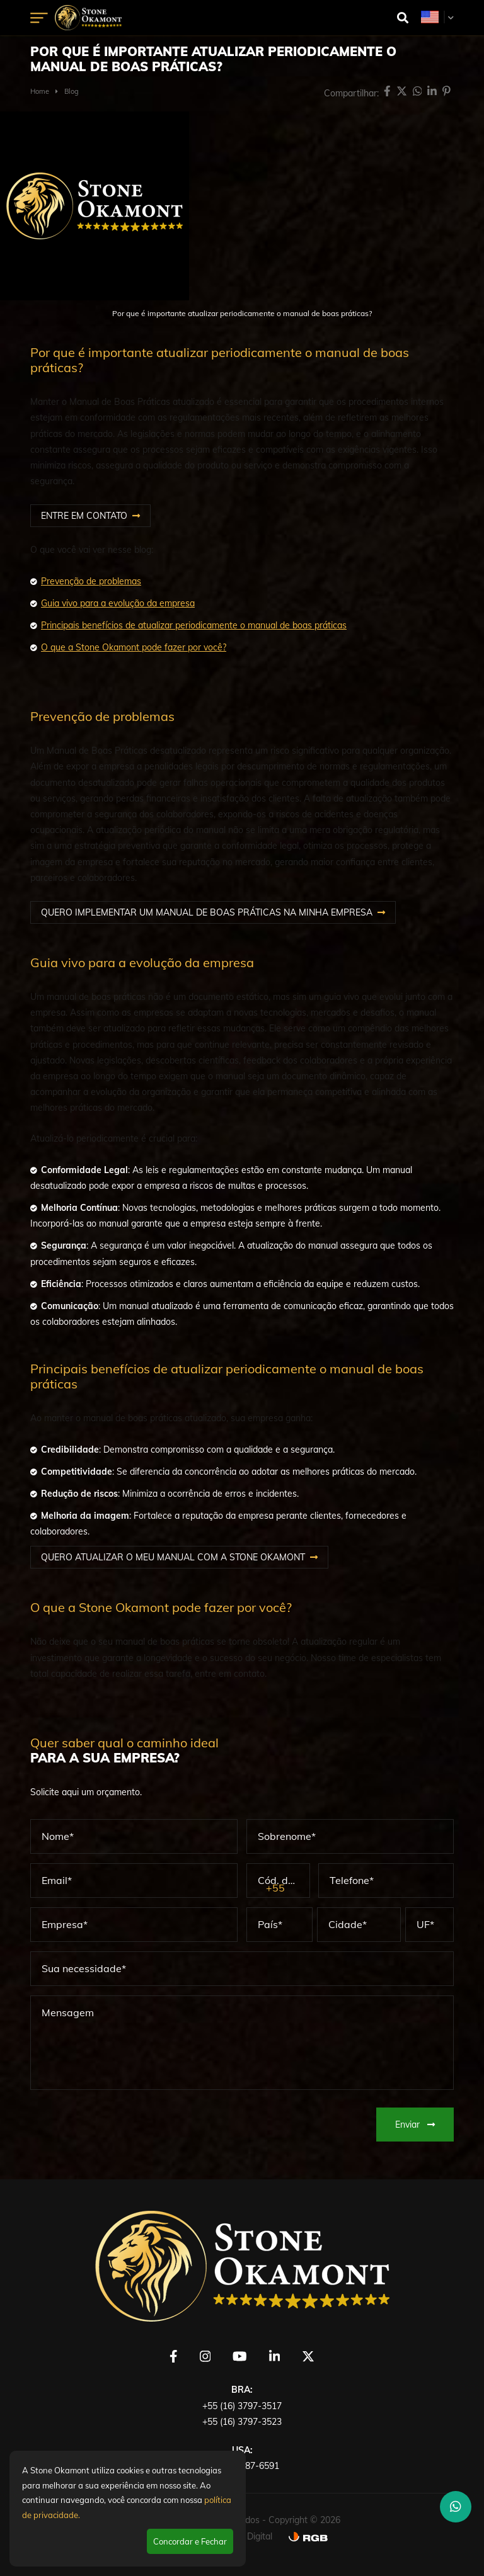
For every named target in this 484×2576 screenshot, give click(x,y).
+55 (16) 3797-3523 (242, 2421)
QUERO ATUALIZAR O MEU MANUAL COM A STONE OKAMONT (173, 1557)
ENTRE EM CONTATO (84, 515)
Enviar (415, 2124)
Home (39, 91)
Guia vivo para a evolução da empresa (118, 603)
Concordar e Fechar (190, 2541)
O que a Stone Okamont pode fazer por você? (133, 647)
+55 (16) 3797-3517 (242, 2406)
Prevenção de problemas (91, 581)
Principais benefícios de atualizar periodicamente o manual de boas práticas (194, 625)
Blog (71, 91)
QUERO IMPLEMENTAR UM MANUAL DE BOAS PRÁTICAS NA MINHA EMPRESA (206, 912)
